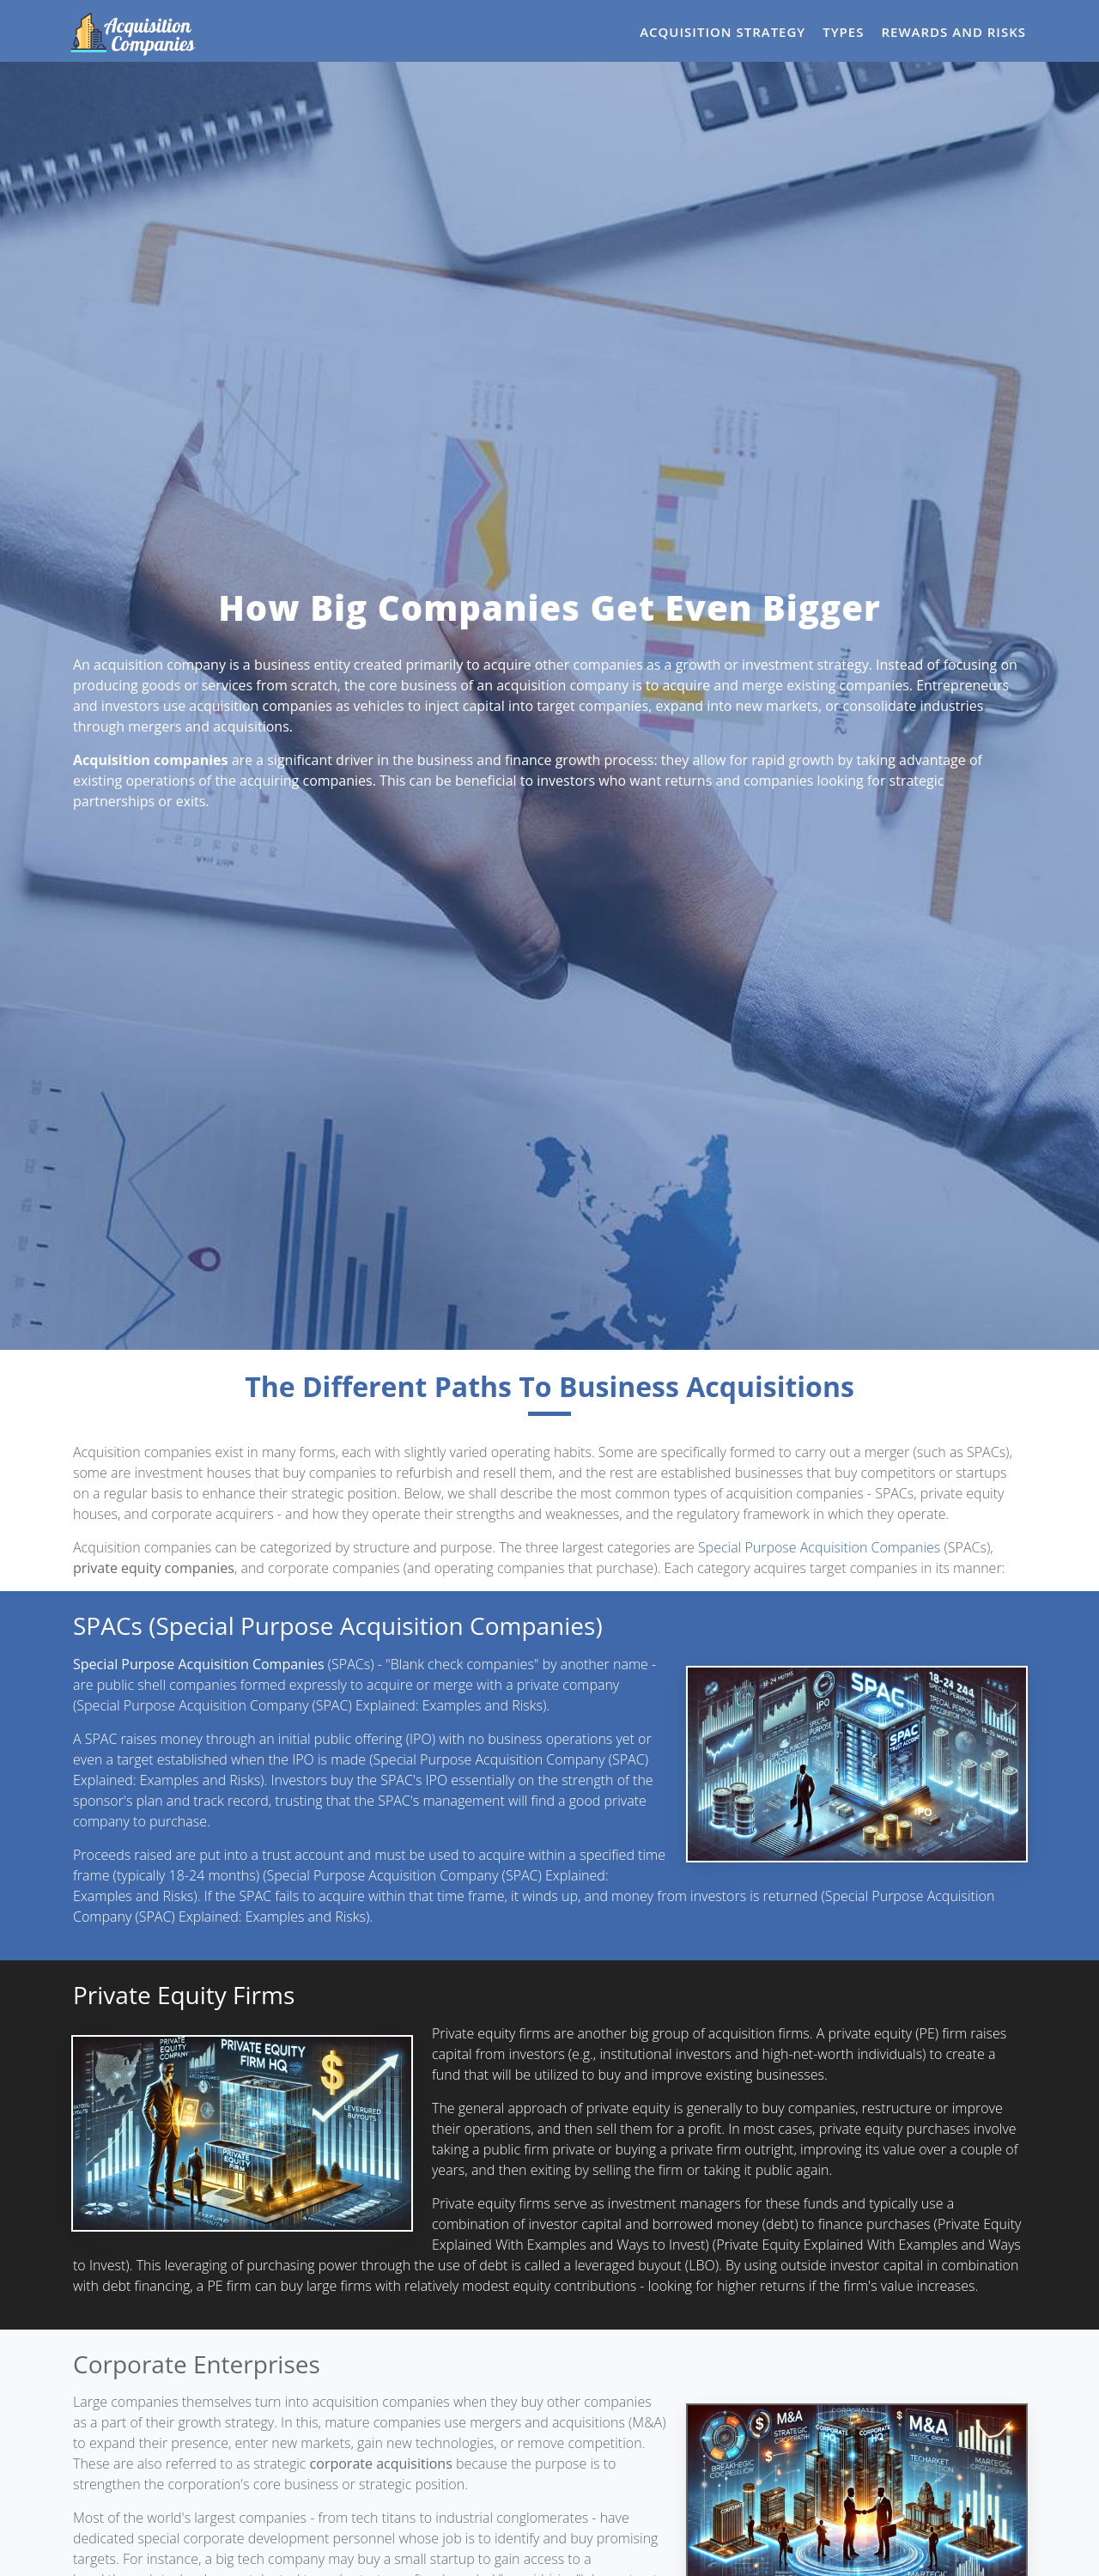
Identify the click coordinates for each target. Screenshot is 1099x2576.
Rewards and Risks (953, 31)
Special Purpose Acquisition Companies (819, 1547)
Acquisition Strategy (722, 31)
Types (843, 31)
